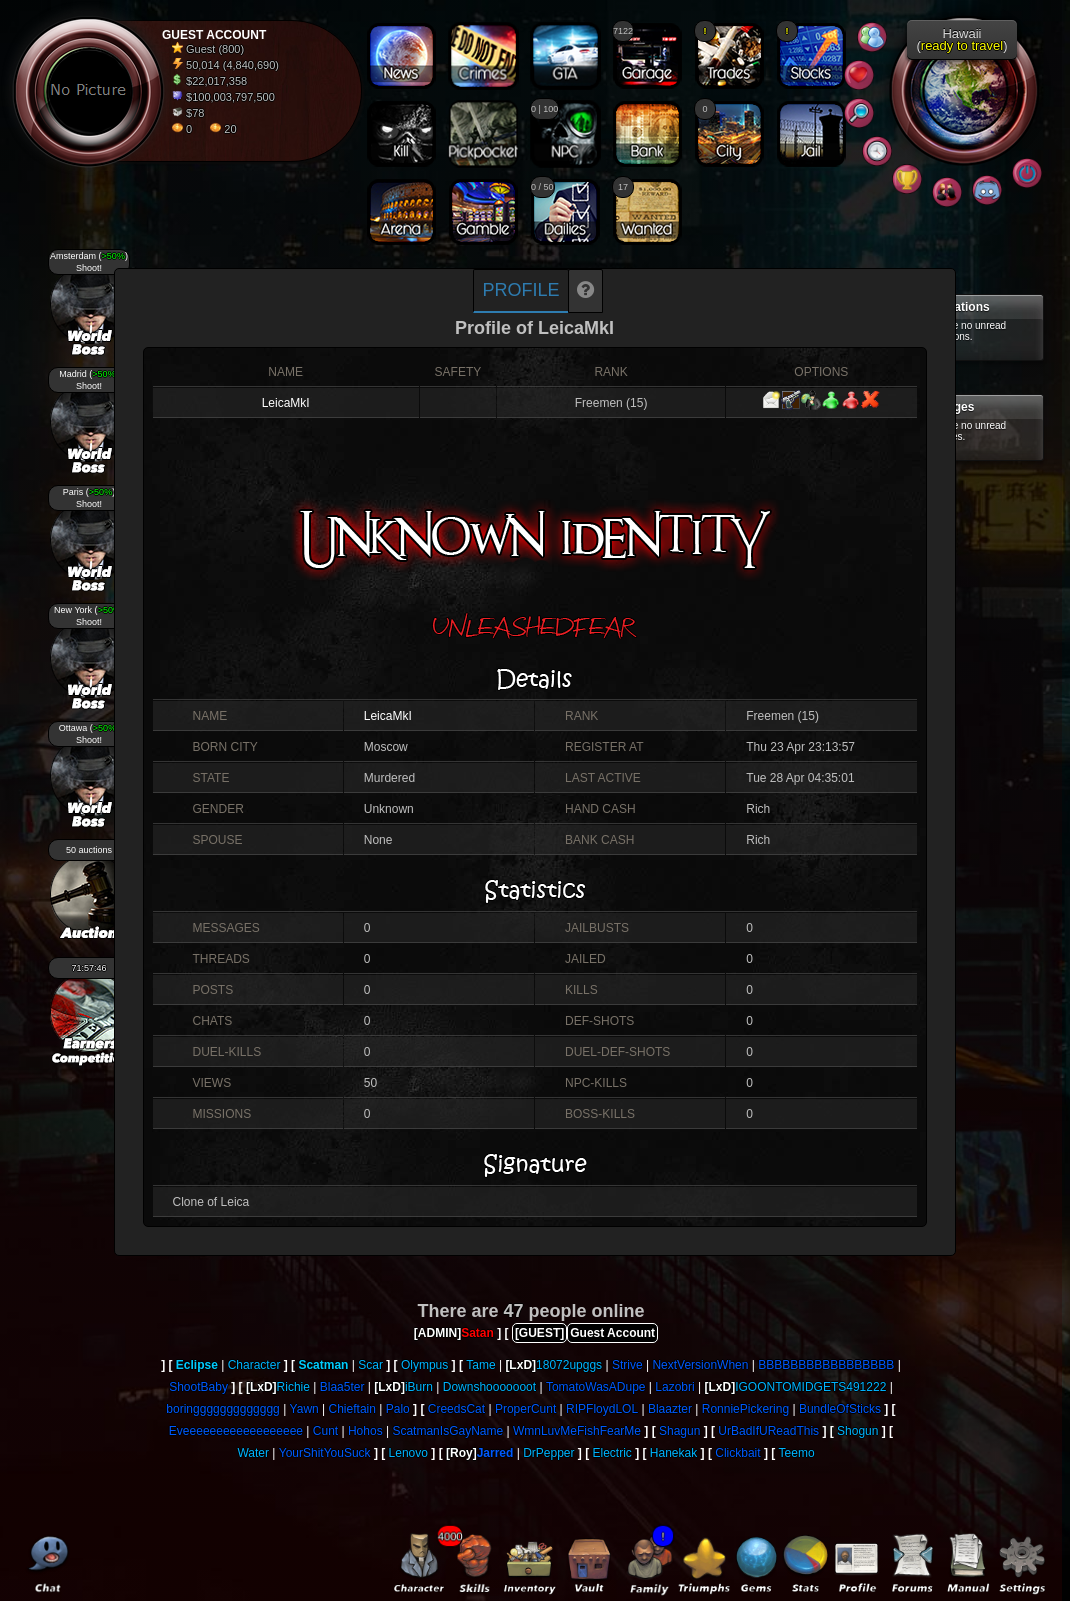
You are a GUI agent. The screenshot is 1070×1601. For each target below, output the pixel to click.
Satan (477, 1333)
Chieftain (352, 1409)
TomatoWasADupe (596, 1387)
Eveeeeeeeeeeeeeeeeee (236, 1431)
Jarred (495, 1453)
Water (253, 1453)
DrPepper (548, 1453)
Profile (520, 290)
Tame (480, 1365)
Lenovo (408, 1453)
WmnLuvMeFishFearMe (577, 1431)
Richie (293, 1387)
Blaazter (670, 1409)
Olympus (424, 1365)
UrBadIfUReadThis (768, 1431)
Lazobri (674, 1387)
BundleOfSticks (840, 1409)
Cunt (325, 1431)
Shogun (857, 1431)
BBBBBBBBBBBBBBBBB (826, 1365)
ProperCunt (525, 1409)
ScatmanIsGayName (447, 1431)
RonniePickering (745, 1409)
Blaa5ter (342, 1387)
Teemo (797, 1453)
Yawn (304, 1409)
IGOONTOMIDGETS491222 (810, 1387)
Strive (627, 1365)
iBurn (419, 1387)
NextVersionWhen (700, 1365)
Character (254, 1365)
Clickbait (737, 1453)
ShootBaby (198, 1387)
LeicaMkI (286, 403)
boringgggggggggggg (222, 1409)
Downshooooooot (489, 1387)
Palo (398, 1409)
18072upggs (569, 1365)
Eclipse (197, 1365)
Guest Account (612, 1333)
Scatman (323, 1365)
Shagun (679, 1431)
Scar (370, 1365)
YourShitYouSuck (325, 1453)
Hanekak (673, 1453)
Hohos (365, 1431)
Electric (612, 1453)
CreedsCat (456, 1409)
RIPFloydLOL (602, 1409)
